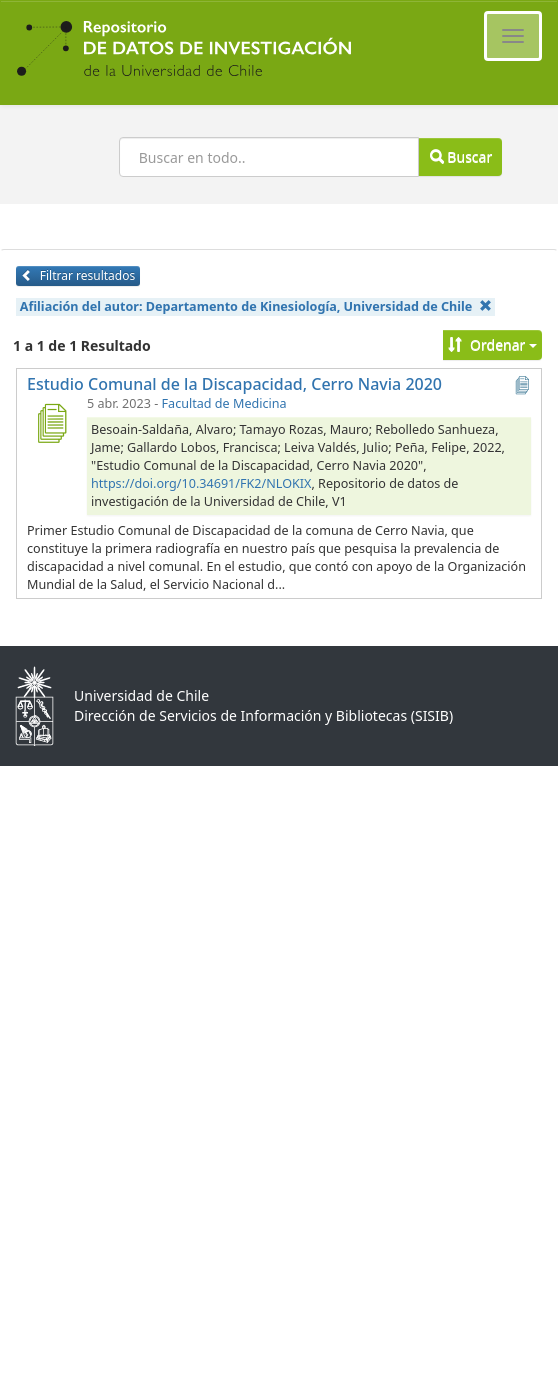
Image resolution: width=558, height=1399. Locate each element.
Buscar (461, 156)
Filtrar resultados (78, 275)
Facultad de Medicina (224, 403)
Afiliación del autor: (256, 306)
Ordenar (492, 344)
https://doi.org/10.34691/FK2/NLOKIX (201, 483)
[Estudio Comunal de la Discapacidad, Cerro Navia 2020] (51, 423)
